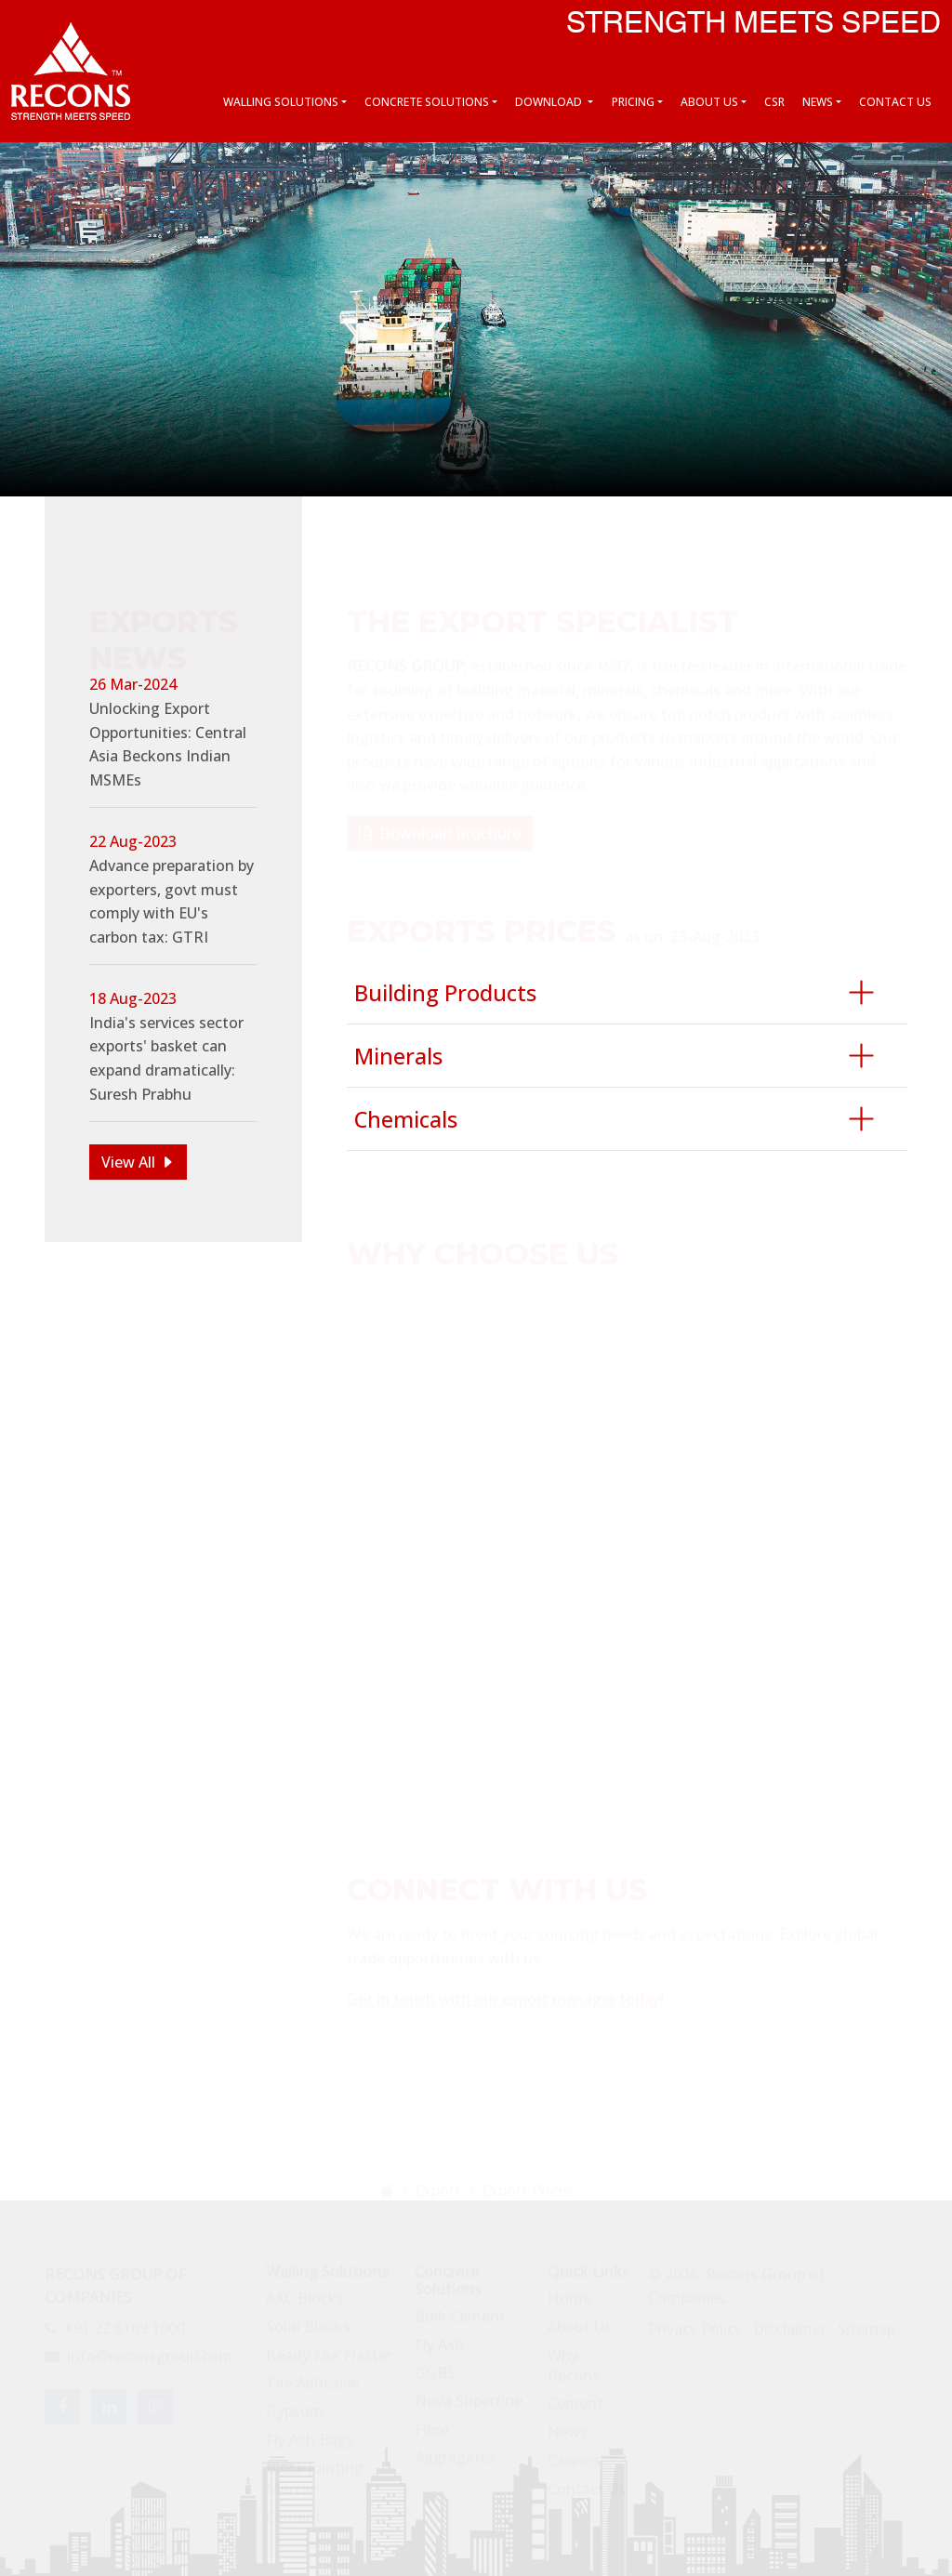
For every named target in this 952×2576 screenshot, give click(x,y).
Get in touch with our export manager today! (505, 1991)
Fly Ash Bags (310, 2432)
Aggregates (455, 2449)
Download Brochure (440, 825)
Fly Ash (439, 2337)
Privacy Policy (695, 2321)
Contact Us (895, 102)
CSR (774, 102)
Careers (574, 2452)
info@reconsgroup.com (138, 2348)
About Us (580, 2318)
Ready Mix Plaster (329, 2347)
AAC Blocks (305, 2290)
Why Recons (574, 2357)
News (568, 2424)
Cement (294, 2509)
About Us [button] (709, 102)
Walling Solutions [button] (280, 102)
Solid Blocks (308, 2318)
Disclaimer (789, 2321)
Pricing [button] (633, 102)
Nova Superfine (468, 2393)
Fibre (432, 2421)
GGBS (435, 2365)
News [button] (817, 102)
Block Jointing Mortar (315, 2470)
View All (128, 1162)
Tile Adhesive (312, 2375)
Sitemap (866, 2321)
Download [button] (550, 102)
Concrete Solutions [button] (426, 102)
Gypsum (295, 2404)
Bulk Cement (460, 2308)
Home (569, 2290)
